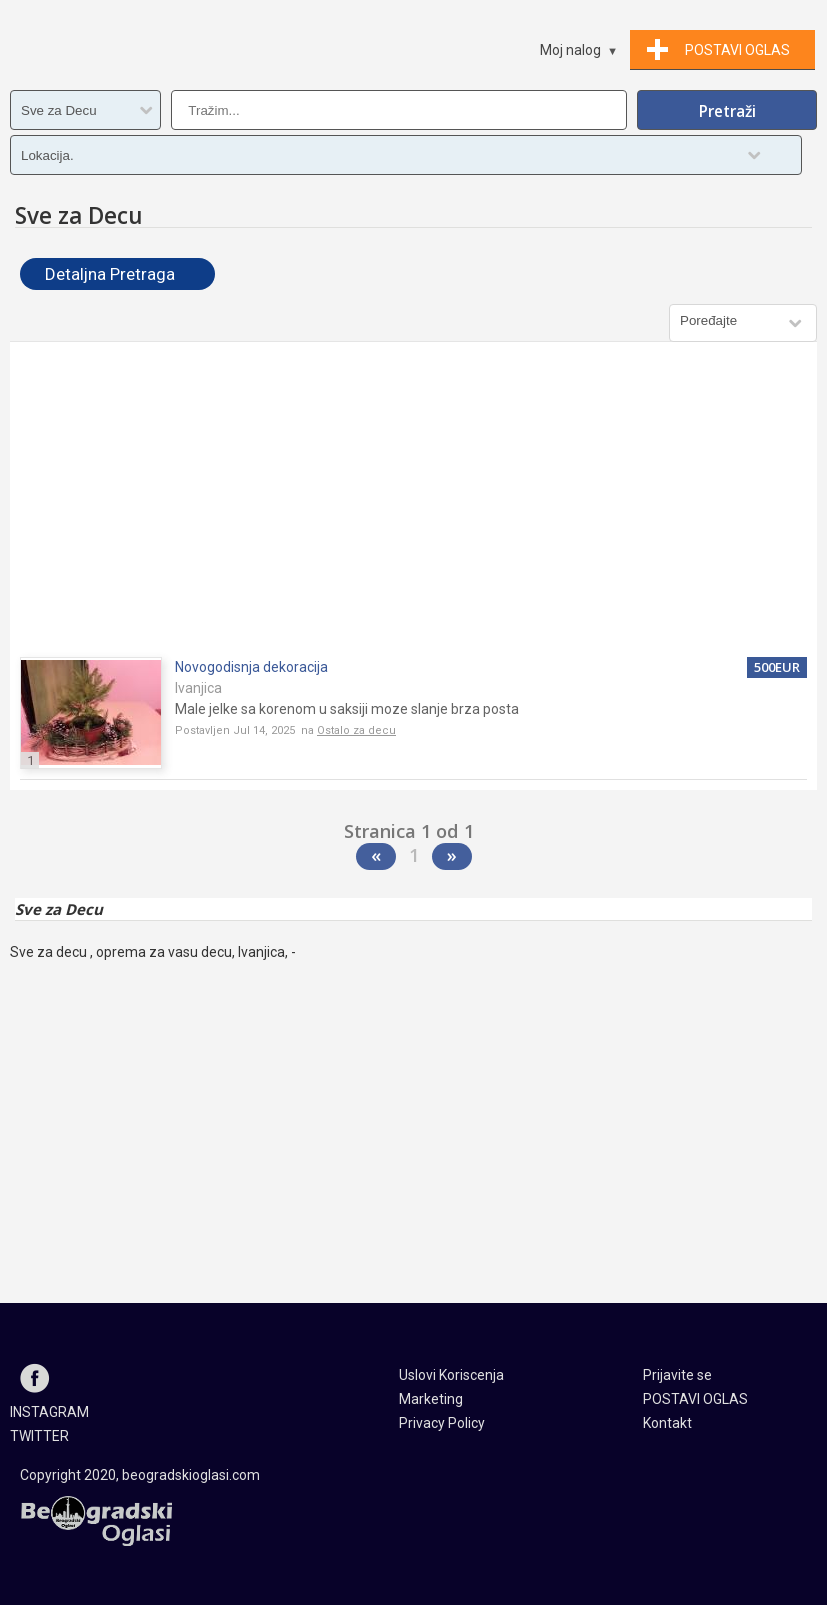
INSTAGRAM (49, 1412)
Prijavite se (677, 1375)
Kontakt (667, 1423)
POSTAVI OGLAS (695, 1399)
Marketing (431, 1399)
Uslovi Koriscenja (451, 1375)
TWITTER (39, 1436)
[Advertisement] (413, 502)
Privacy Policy (442, 1423)
